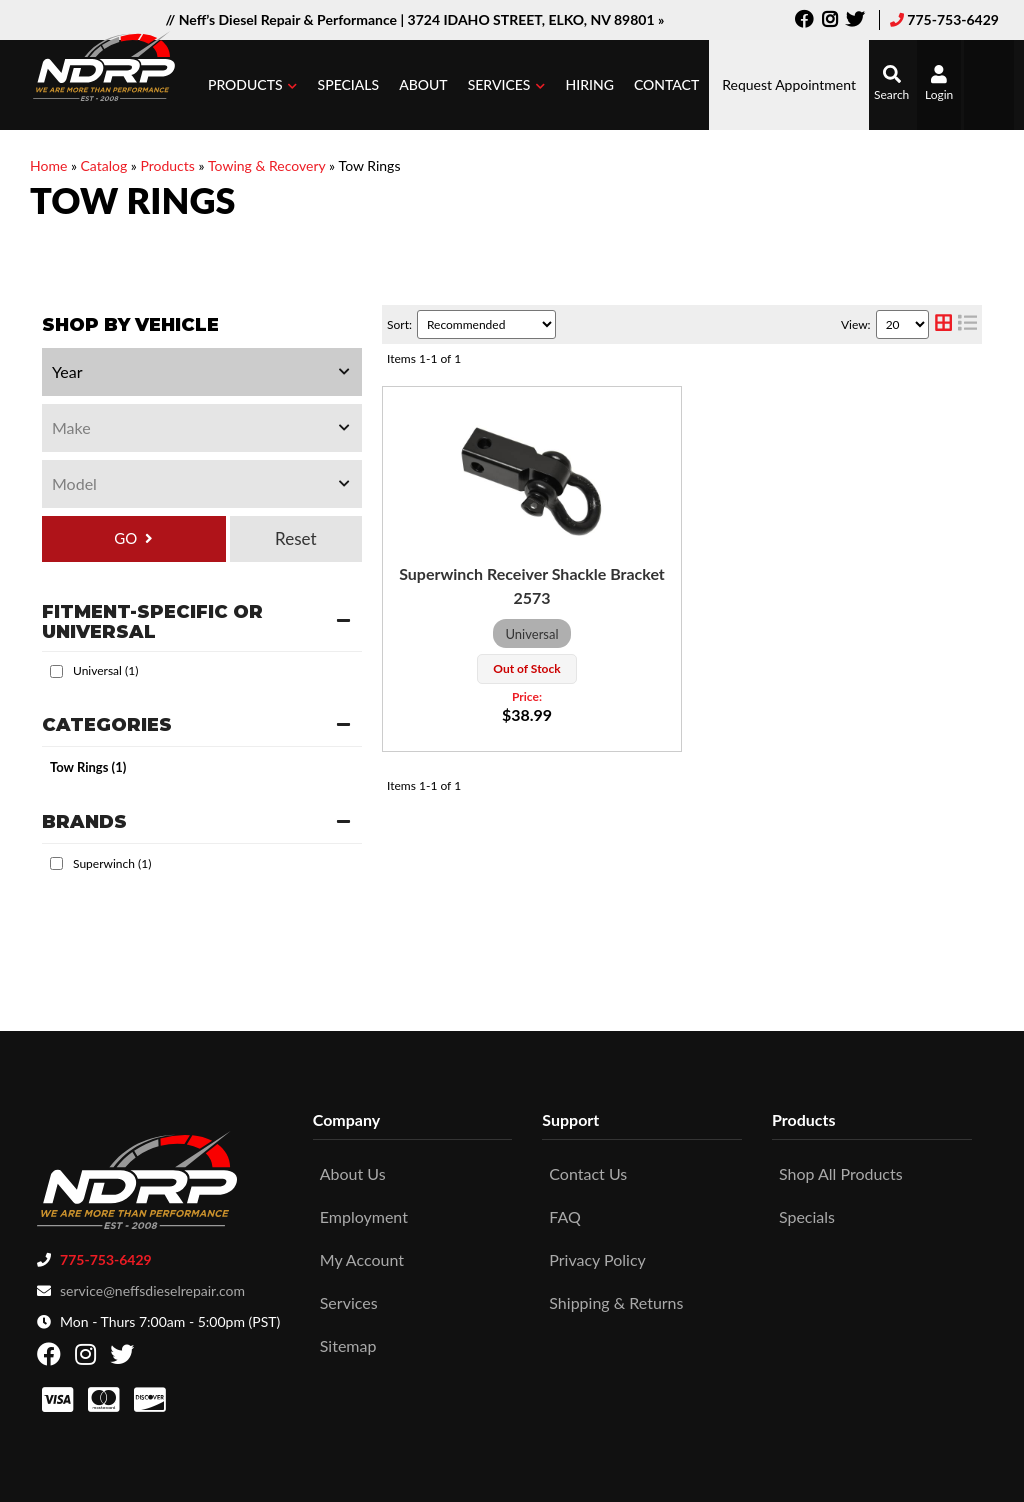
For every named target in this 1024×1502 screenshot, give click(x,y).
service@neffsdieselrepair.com (152, 1283)
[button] (253, 85)
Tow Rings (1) (88, 767)
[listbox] (202, 372)
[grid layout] (943, 324)
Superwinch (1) (112, 863)
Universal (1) (105, 670)
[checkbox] (56, 671)
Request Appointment (789, 84)
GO (125, 538)
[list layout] (967, 324)
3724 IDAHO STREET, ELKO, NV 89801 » (536, 19)
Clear (296, 539)
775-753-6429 (953, 19)
